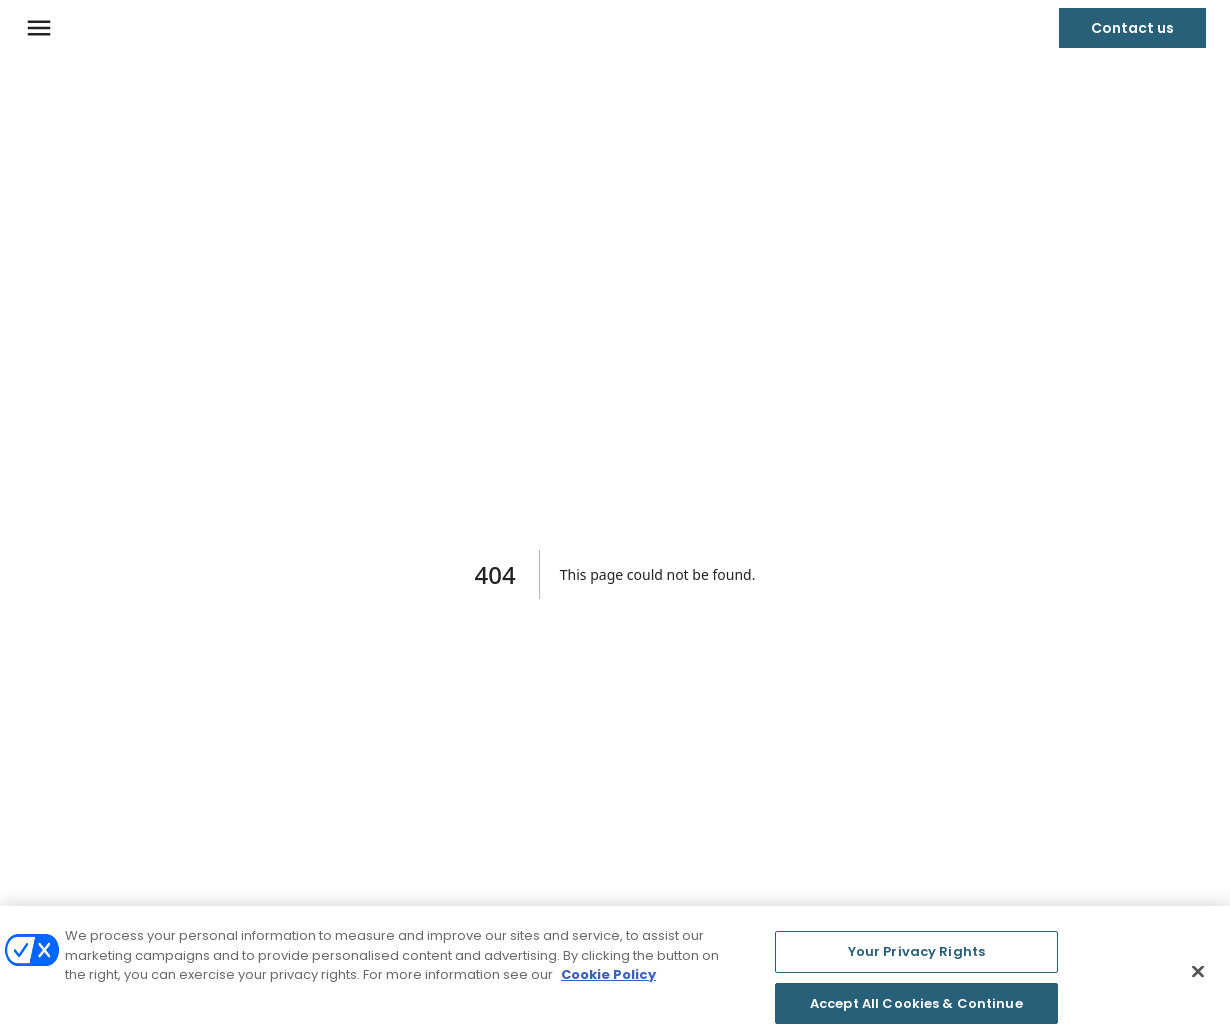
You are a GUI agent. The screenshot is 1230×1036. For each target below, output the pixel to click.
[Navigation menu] (39, 28)
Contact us (1132, 28)
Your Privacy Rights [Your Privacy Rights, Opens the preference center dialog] (916, 954)
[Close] (1198, 975)
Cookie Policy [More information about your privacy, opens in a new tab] (608, 977)
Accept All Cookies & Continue (916, 1006)
